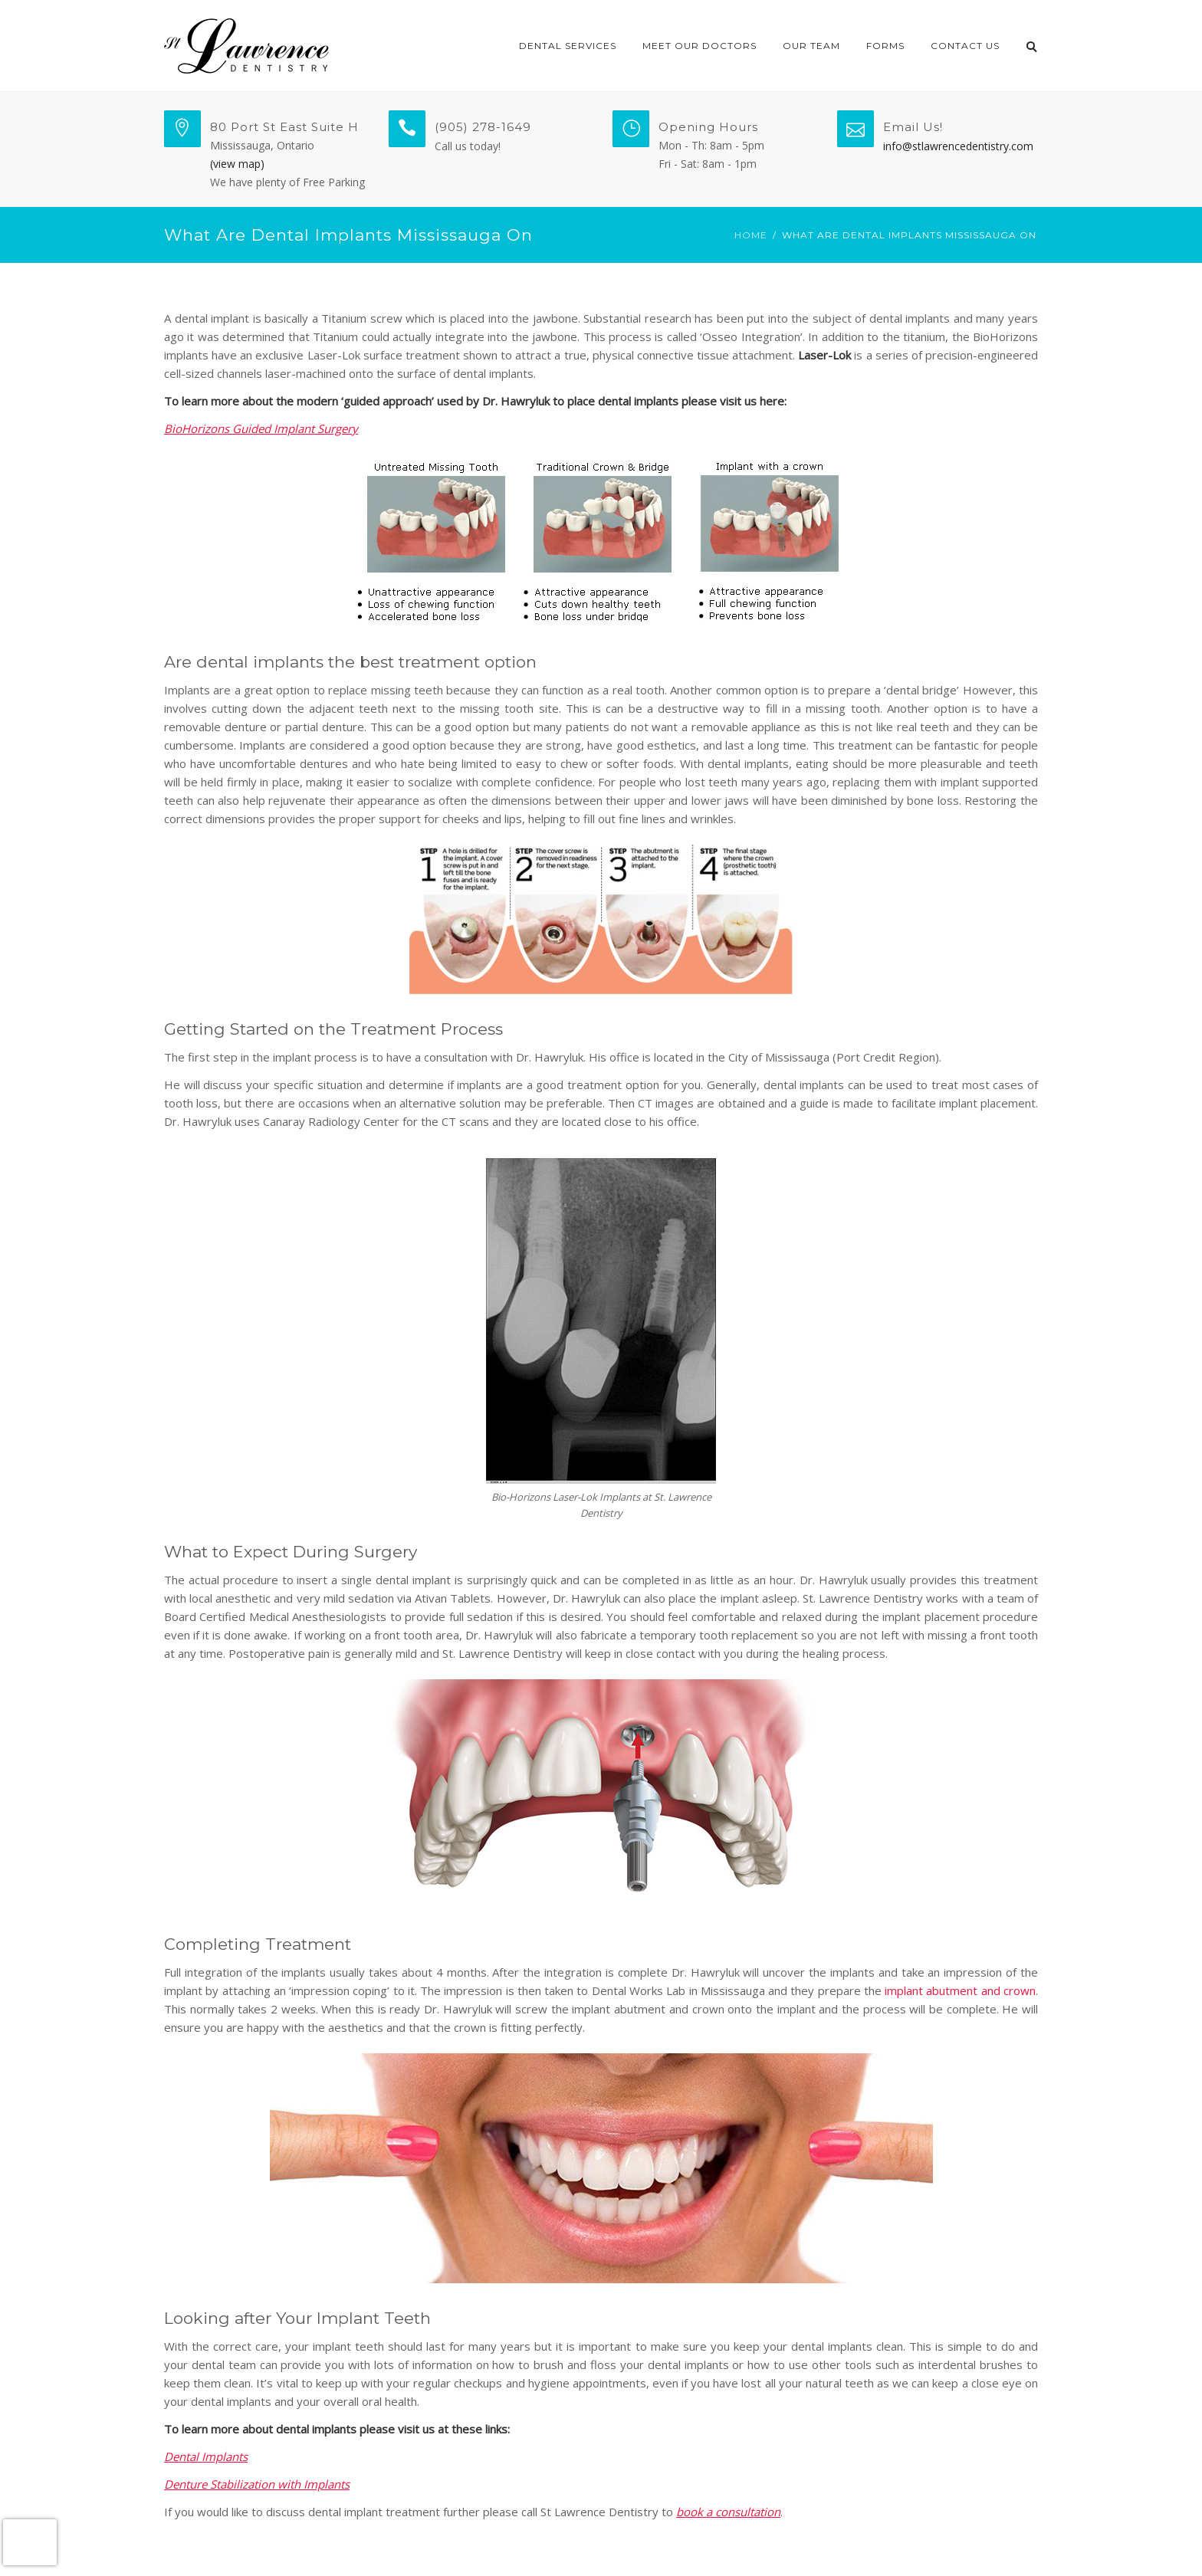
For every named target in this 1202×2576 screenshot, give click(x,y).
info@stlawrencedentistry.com (958, 146)
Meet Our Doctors (699, 45)
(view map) (237, 163)
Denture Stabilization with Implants (257, 2484)
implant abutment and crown (960, 1990)
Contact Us (965, 45)
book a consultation (728, 2511)
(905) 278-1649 (483, 127)
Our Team (811, 45)
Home (750, 235)
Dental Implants (206, 2456)
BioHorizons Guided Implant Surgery (261, 428)
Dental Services (567, 45)
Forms (885, 45)
